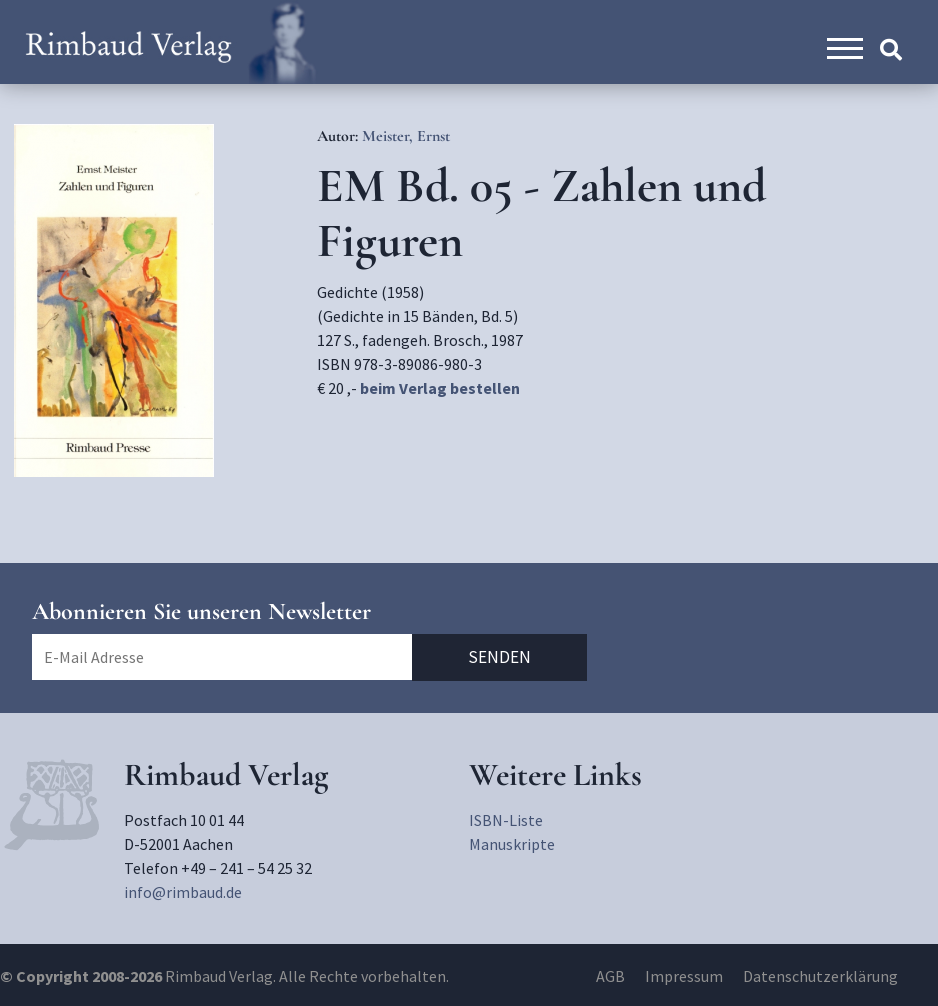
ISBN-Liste (506, 820)
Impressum (684, 976)
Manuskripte (512, 844)
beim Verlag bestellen (440, 388)
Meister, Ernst (406, 136)
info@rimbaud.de (183, 892)
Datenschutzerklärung (820, 976)
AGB (610, 976)
